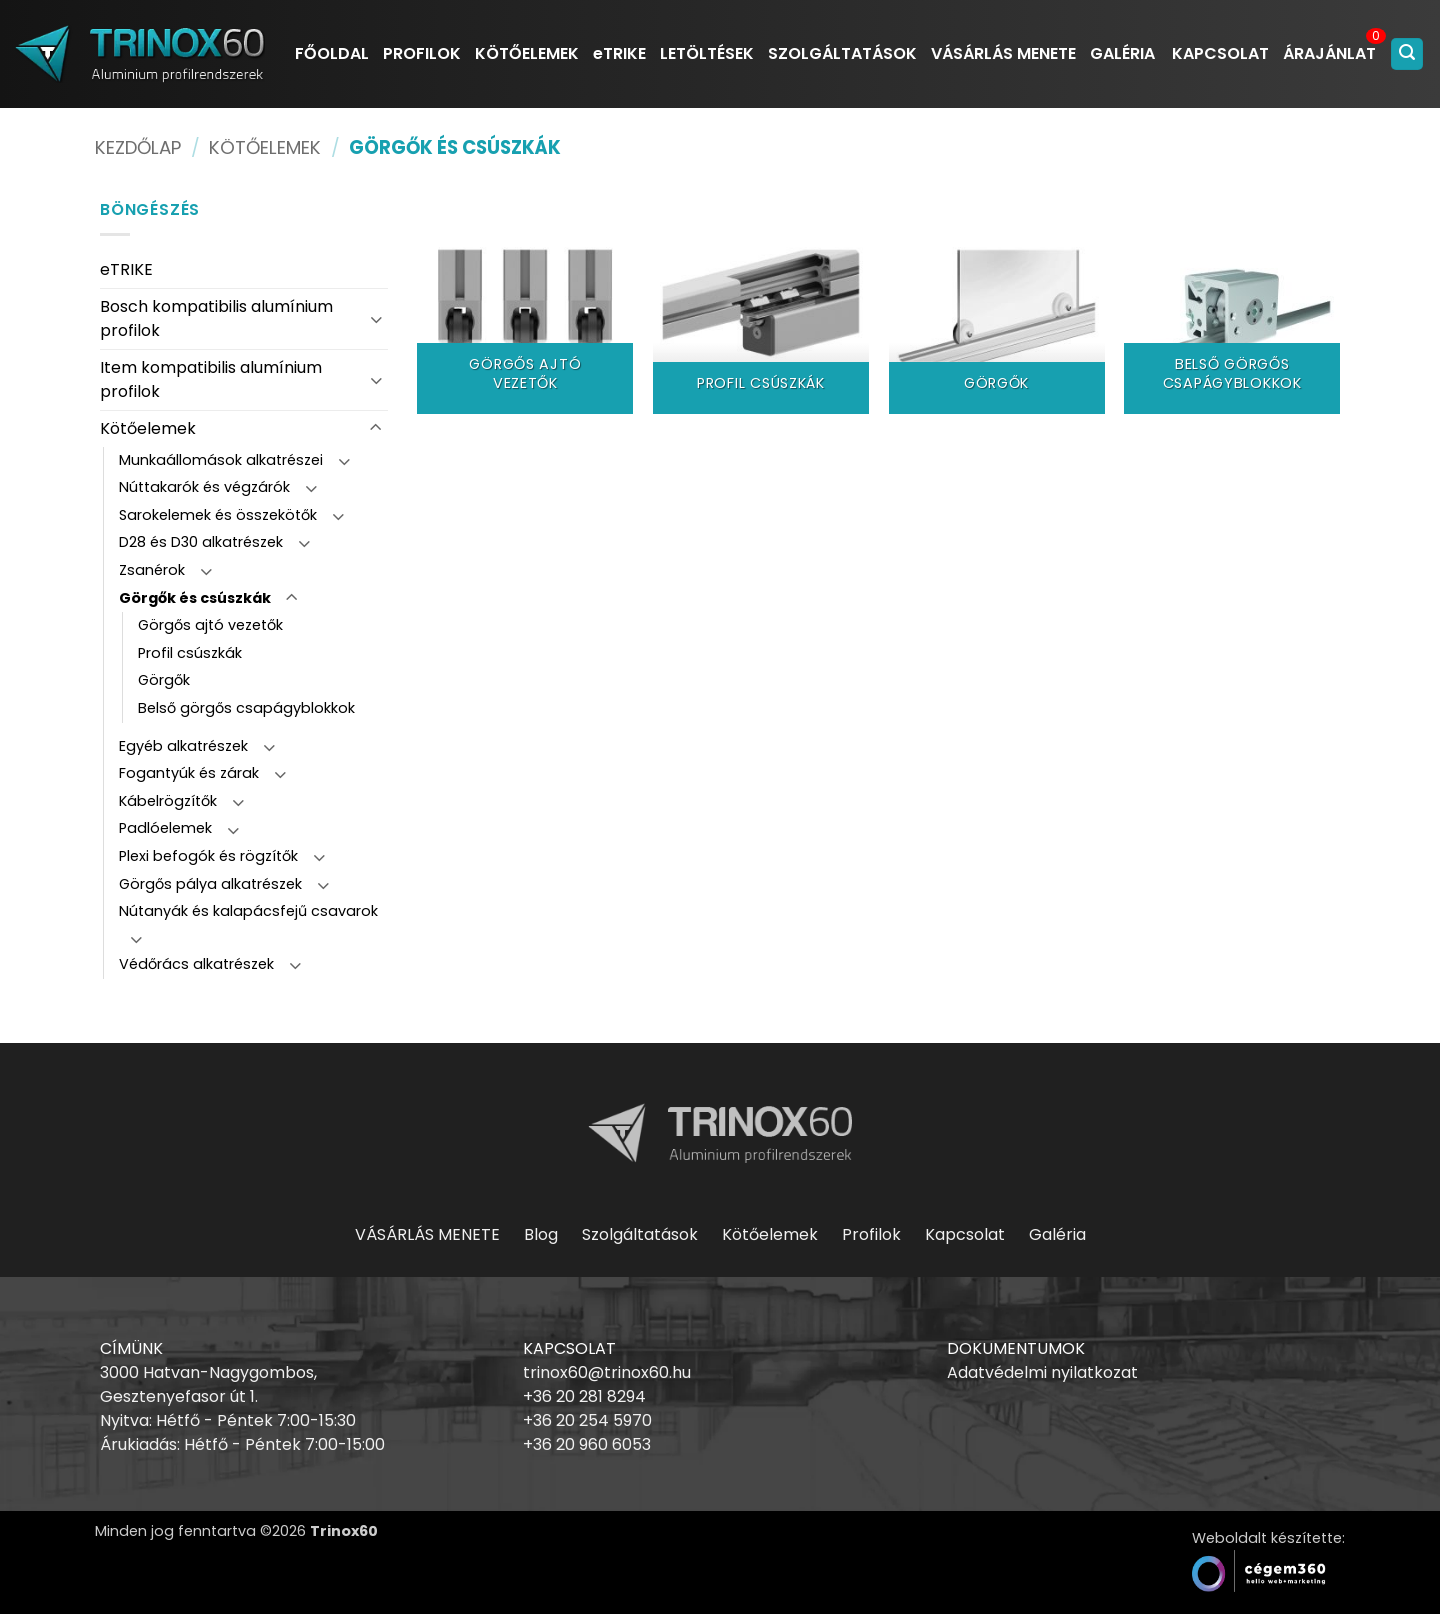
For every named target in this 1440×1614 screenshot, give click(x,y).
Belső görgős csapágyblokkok (246, 708)
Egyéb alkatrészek (183, 746)
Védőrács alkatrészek (196, 964)
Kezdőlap (138, 147)
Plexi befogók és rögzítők (208, 856)
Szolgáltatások (640, 1234)
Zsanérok (152, 570)
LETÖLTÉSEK (707, 53)
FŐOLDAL (332, 53)
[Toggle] (376, 318)
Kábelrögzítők (168, 801)
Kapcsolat (965, 1234)
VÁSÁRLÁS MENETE (1003, 53)
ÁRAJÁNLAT (1329, 53)
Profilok (871, 1234)
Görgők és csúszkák (195, 598)
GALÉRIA (1122, 53)
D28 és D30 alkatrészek (201, 542)
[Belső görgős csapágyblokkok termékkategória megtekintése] (1232, 306)
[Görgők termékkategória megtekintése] (997, 306)
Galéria (1057, 1234)
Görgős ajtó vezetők (210, 625)
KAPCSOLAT (1220, 53)
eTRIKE (619, 53)
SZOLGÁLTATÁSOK (842, 53)
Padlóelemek (165, 828)
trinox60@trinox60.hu (607, 1372)
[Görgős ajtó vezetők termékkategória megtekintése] (525, 306)
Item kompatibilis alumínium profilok (211, 379)
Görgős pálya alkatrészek (210, 884)
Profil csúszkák (190, 653)
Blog (541, 1234)
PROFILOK (422, 53)
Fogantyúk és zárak (189, 773)
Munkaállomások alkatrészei (221, 460)
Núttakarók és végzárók (204, 487)
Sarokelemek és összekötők (218, 515)
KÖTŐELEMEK (527, 53)
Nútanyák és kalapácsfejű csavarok (248, 911)
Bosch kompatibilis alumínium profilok (216, 318)
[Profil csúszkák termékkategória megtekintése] (761, 306)
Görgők (164, 680)
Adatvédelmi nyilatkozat (1042, 1372)
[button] (1407, 54)
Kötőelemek (265, 147)
